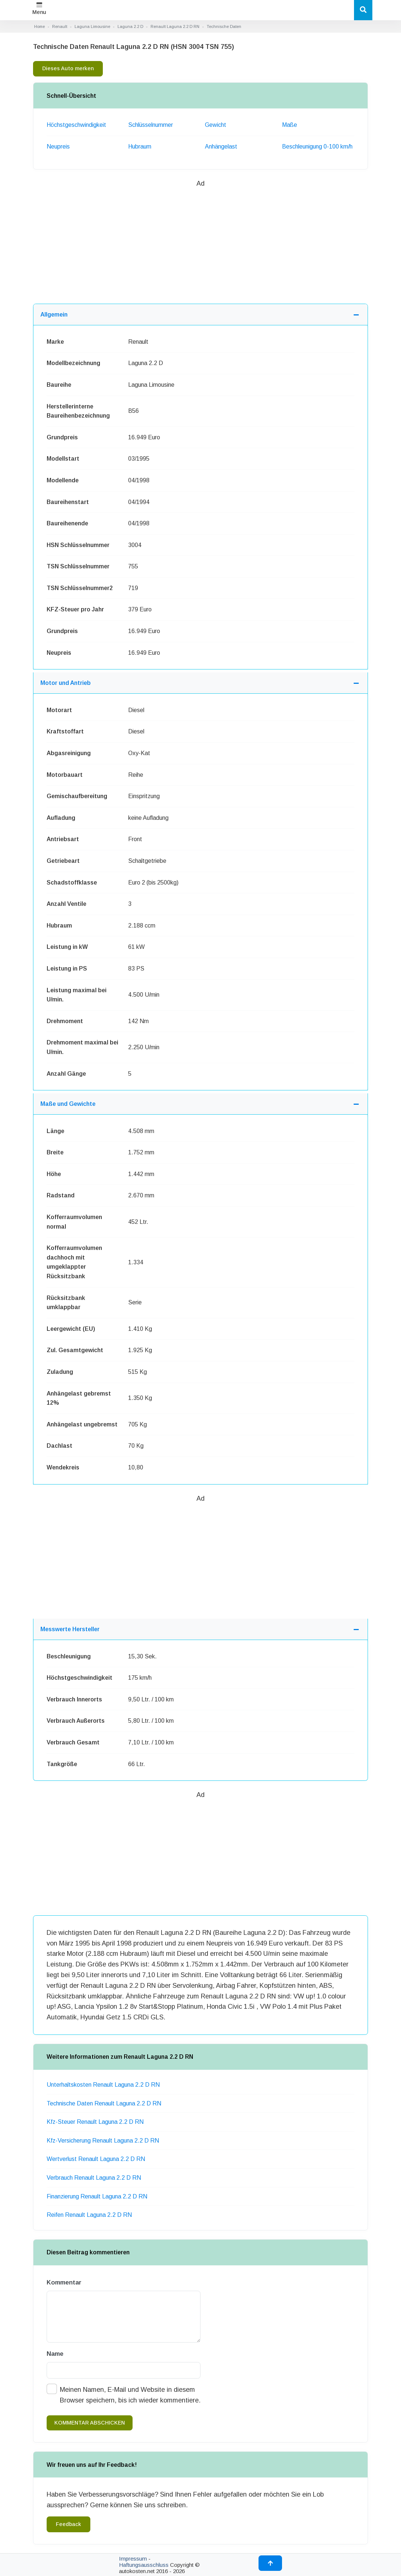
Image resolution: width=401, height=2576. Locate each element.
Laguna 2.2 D (130, 26)
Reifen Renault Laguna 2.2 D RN (89, 2215)
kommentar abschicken (89, 2423)
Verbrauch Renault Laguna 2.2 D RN (94, 2178)
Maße (289, 125)
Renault (59, 26)
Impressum (133, 2558)
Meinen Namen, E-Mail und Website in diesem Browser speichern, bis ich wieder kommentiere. (130, 2395)
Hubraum (139, 146)
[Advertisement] (200, 240)
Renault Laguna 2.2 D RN (175, 26)
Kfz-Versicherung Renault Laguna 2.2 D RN (103, 2140)
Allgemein (54, 314)
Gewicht (215, 125)
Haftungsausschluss (144, 2565)
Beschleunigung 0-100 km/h (317, 146)
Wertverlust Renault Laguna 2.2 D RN (96, 2159)
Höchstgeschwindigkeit (76, 125)
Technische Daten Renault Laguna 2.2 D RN (104, 2103)
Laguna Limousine (92, 26)
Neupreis (58, 146)
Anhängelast (221, 146)
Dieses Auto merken (68, 68)
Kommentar (64, 2282)
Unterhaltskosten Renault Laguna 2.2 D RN (103, 2085)
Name (55, 2353)
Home (39, 26)
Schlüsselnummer (150, 125)
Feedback (68, 2524)
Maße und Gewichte (67, 1104)
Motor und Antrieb (65, 683)
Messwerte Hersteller (70, 1629)
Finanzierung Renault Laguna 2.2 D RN (97, 2196)
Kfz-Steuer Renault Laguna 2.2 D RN (95, 2122)
